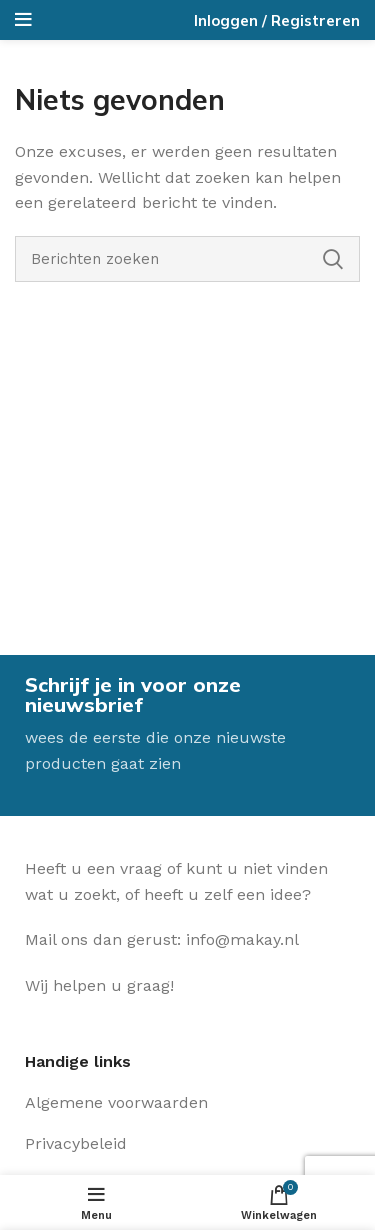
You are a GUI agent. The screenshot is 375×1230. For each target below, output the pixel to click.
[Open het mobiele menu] (23, 20)
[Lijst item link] (187, 1103)
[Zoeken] (187, 259)
